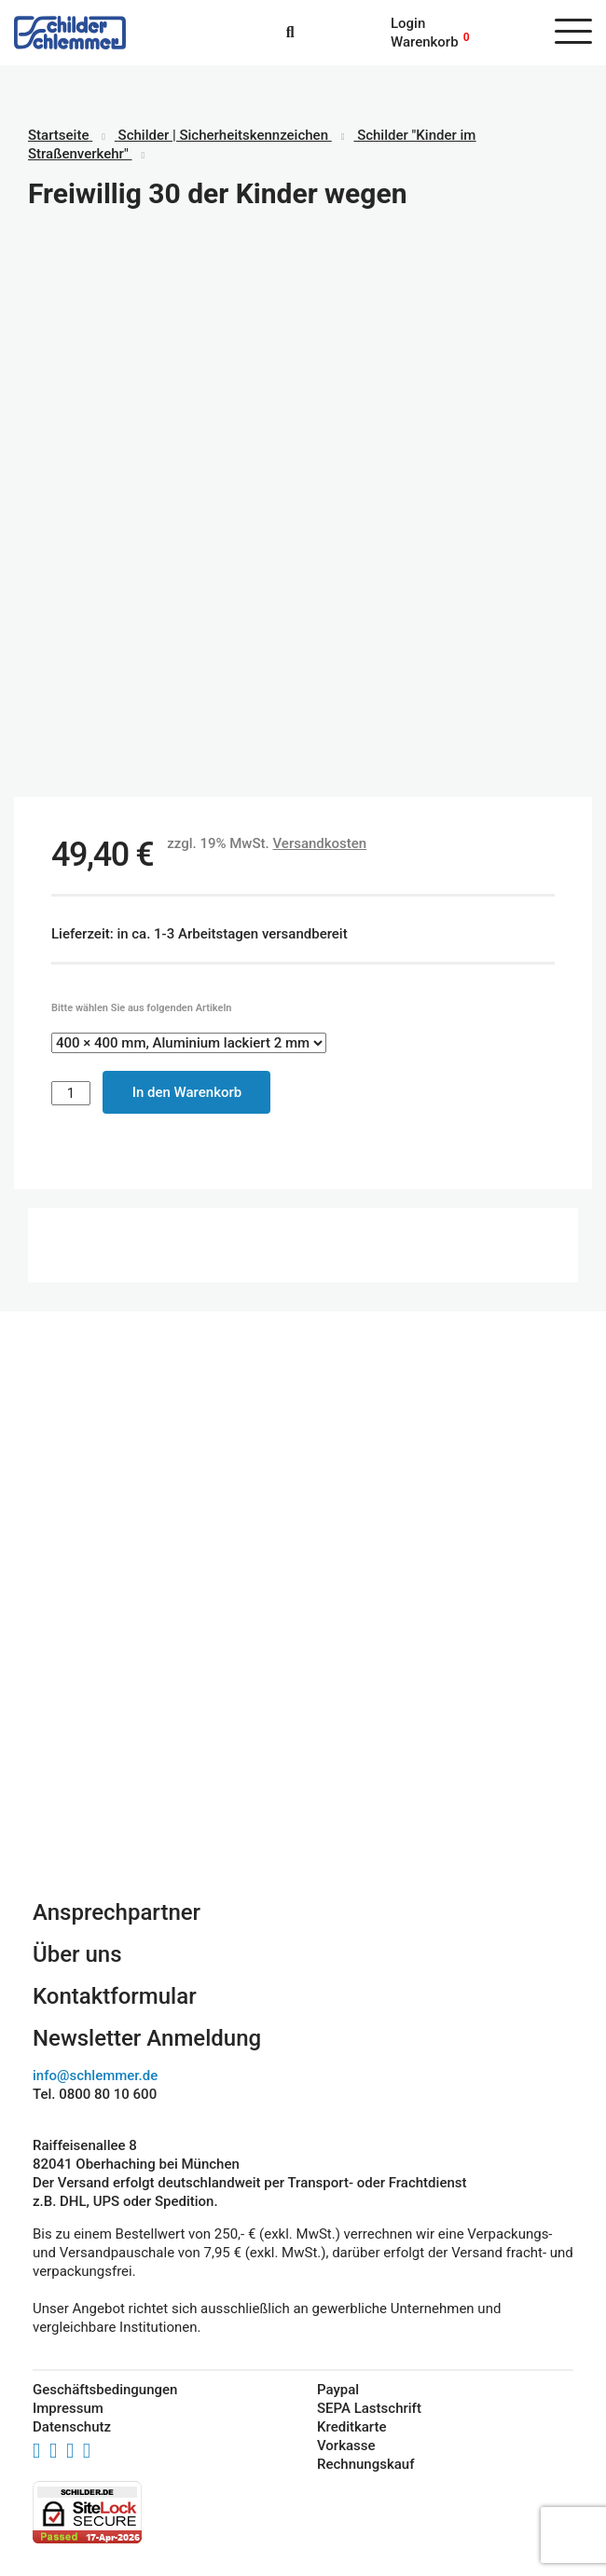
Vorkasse (346, 2445)
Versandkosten (319, 843)
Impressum (68, 2408)
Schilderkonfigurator (303, 1705)
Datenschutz (72, 2426)
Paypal (338, 2389)
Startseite (58, 135)
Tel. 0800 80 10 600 (95, 2094)
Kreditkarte (352, 2426)
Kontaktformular (115, 1996)
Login (408, 23)
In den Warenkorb (187, 1092)
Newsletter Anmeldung (147, 2038)
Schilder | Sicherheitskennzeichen (223, 135)
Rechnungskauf (365, 2464)
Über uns (77, 1954)
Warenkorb (425, 42)
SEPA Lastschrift (369, 2408)
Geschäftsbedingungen (105, 2389)
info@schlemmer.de (95, 2075)
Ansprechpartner (116, 1912)
